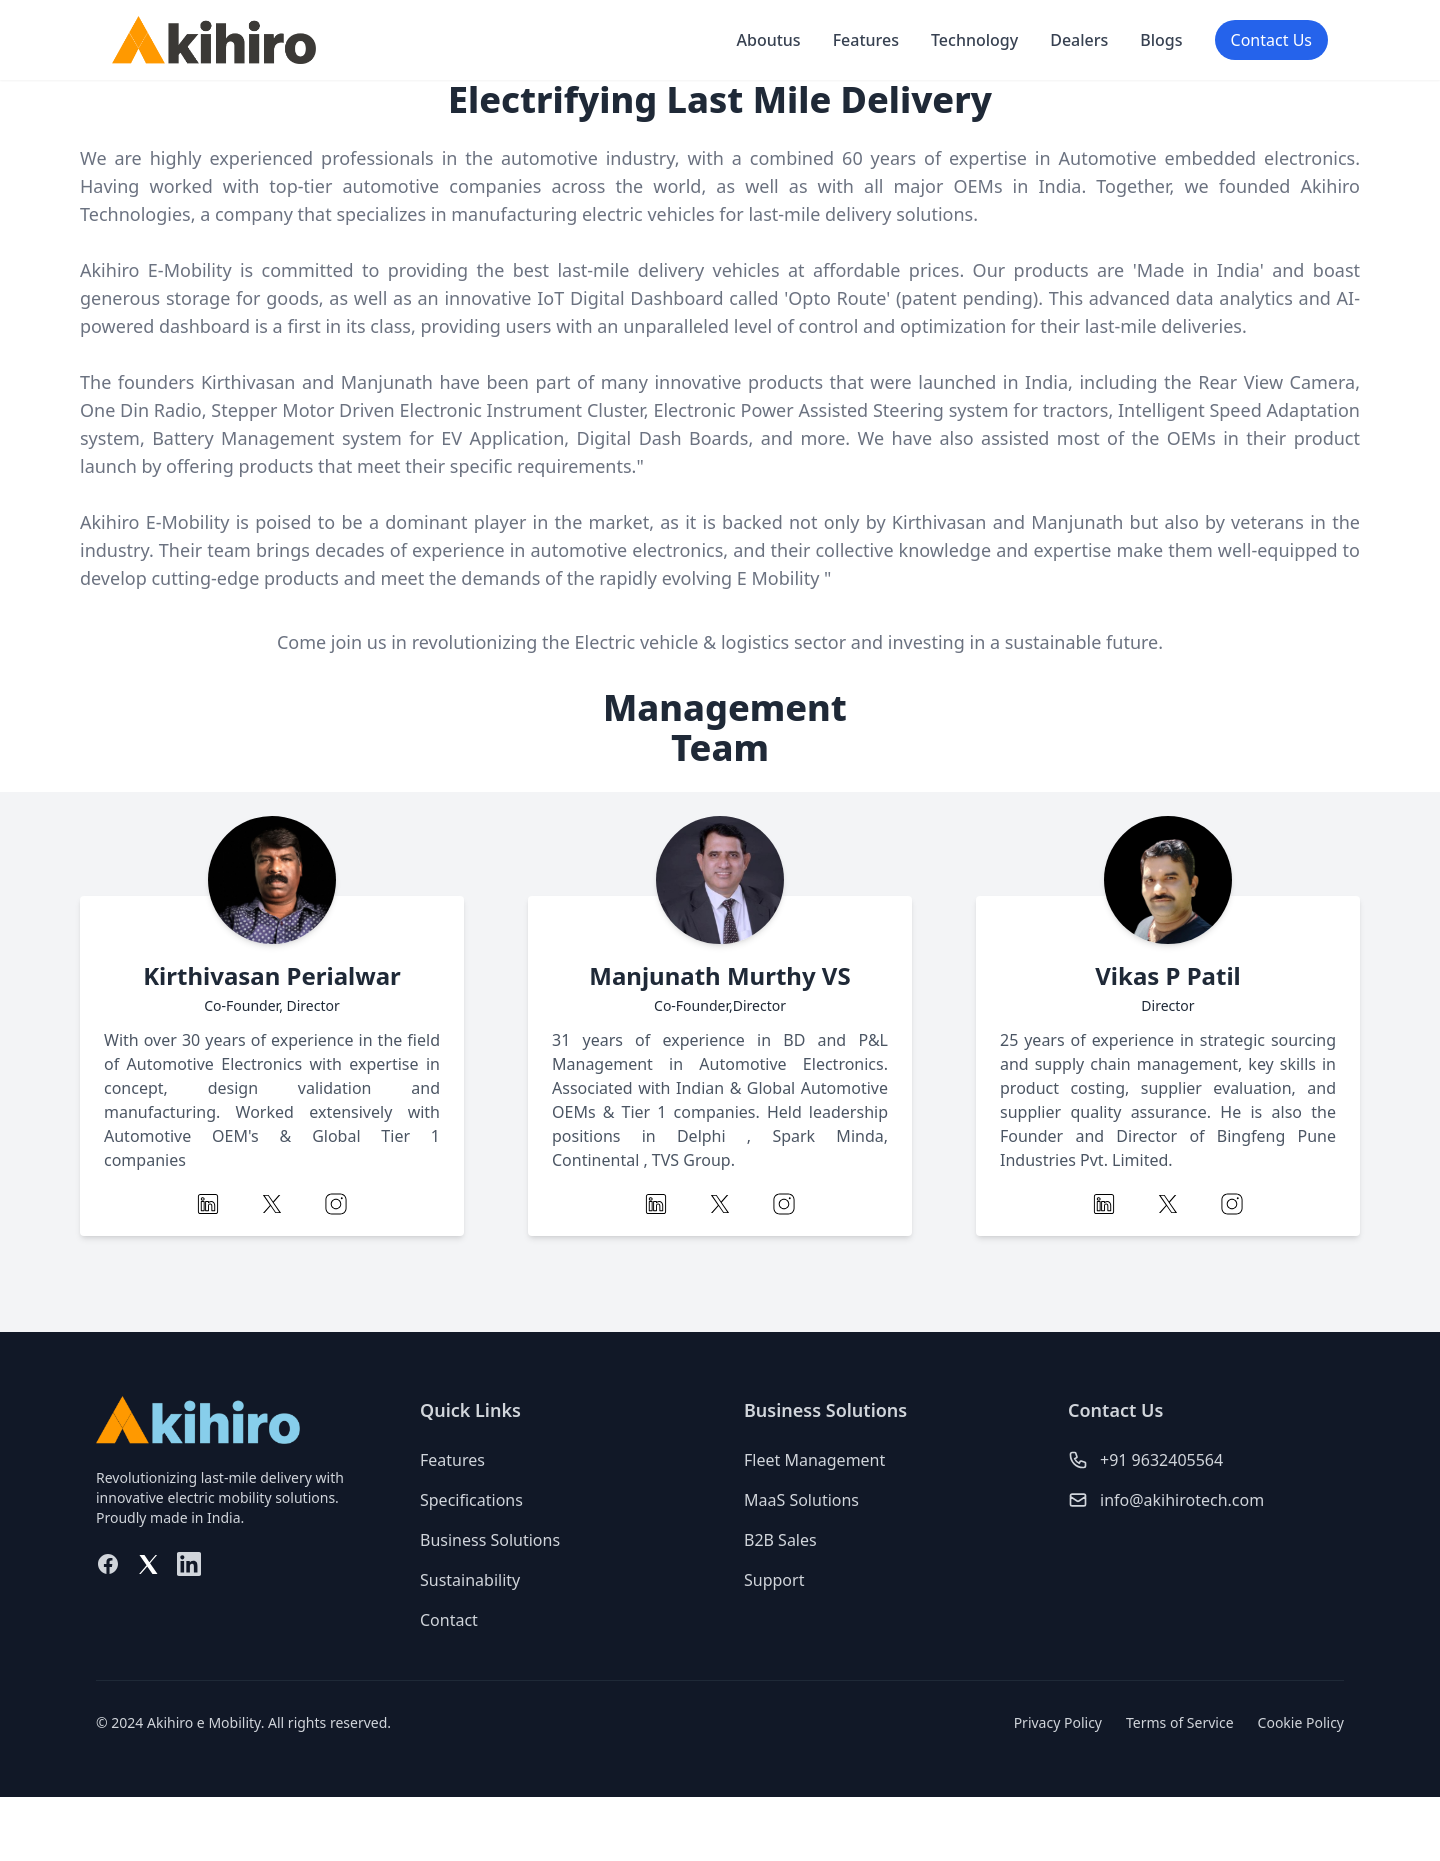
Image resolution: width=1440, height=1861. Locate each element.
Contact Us (1271, 40)
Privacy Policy (1058, 1722)
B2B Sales (780, 1540)
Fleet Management (814, 1460)
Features (866, 40)
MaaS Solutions (801, 1500)
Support (774, 1580)
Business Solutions (490, 1540)
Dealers (1079, 40)
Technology (974, 40)
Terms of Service (1180, 1722)
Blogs (1161, 40)
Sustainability (470, 1580)
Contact (449, 1620)
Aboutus (768, 40)
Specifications (471, 1500)
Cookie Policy (1301, 1722)
